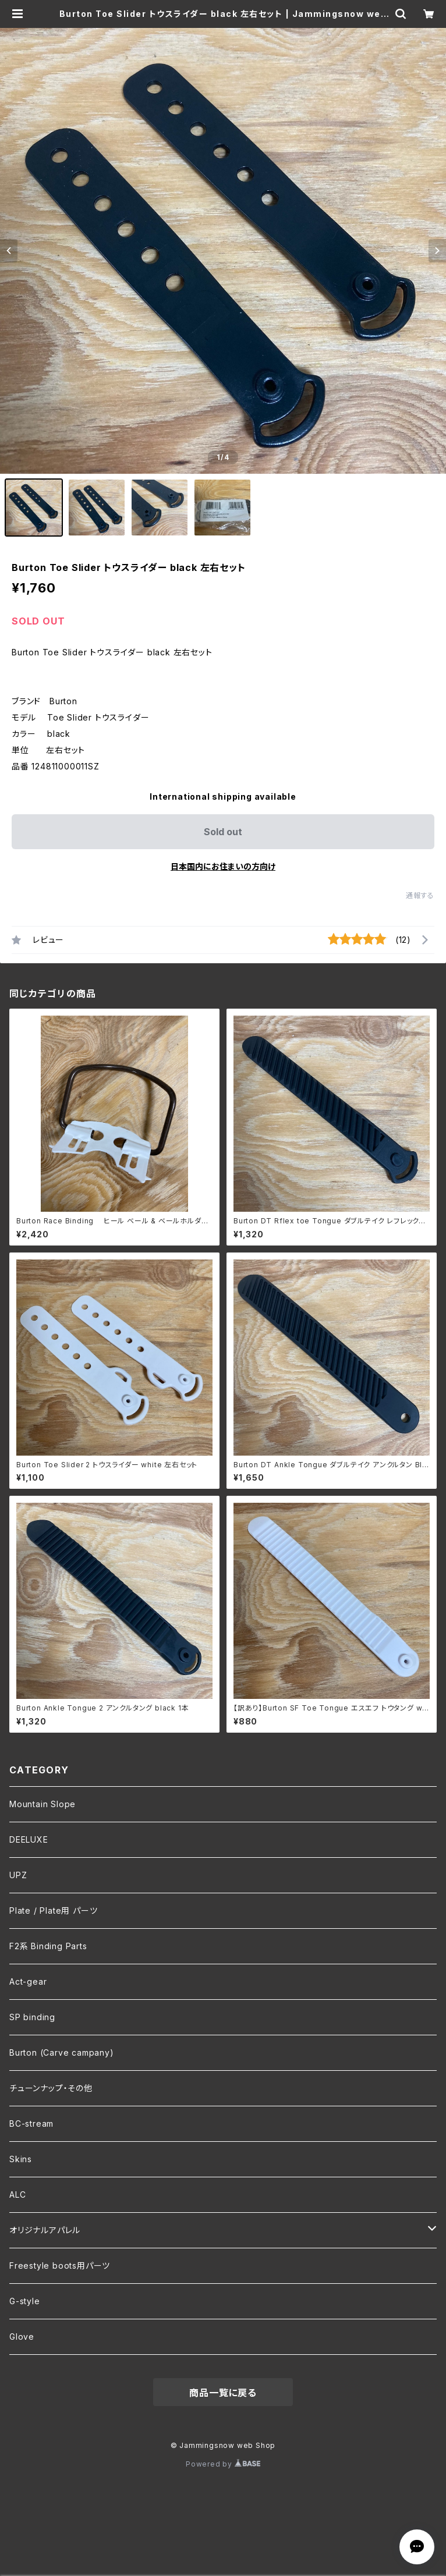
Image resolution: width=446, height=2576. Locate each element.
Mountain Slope (42, 1804)
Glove (21, 2336)
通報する (420, 895)
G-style (24, 2301)
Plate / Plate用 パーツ (53, 1910)
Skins (20, 2159)
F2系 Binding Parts (48, 1946)
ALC (17, 2194)
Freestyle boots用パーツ (59, 2265)
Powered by (223, 2464)
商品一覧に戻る (223, 2392)
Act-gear (28, 1981)
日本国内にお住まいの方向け (223, 866)
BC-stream (31, 2123)
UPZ (18, 1875)
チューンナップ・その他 (51, 2088)
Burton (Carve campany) (61, 2052)
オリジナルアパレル (44, 2230)
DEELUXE (28, 1839)
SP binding (32, 2017)
